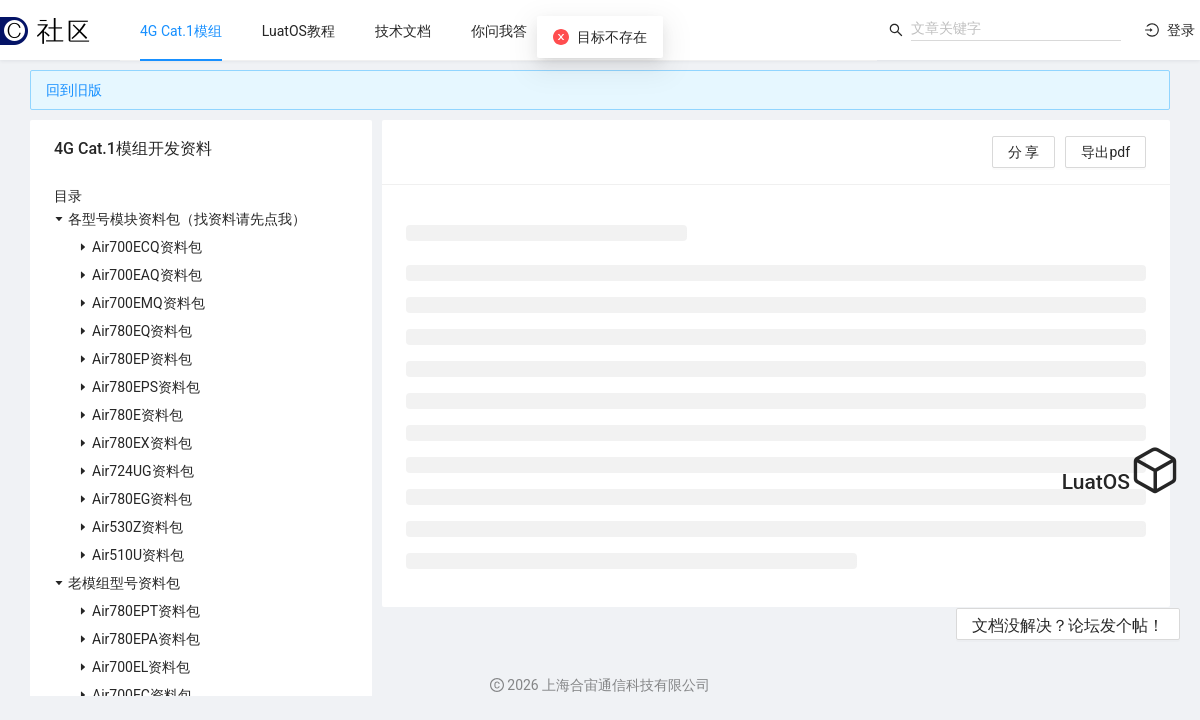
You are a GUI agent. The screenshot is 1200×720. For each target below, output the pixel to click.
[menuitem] (181, 31)
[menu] (498, 30)
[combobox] (1016, 28)
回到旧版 (74, 90)
